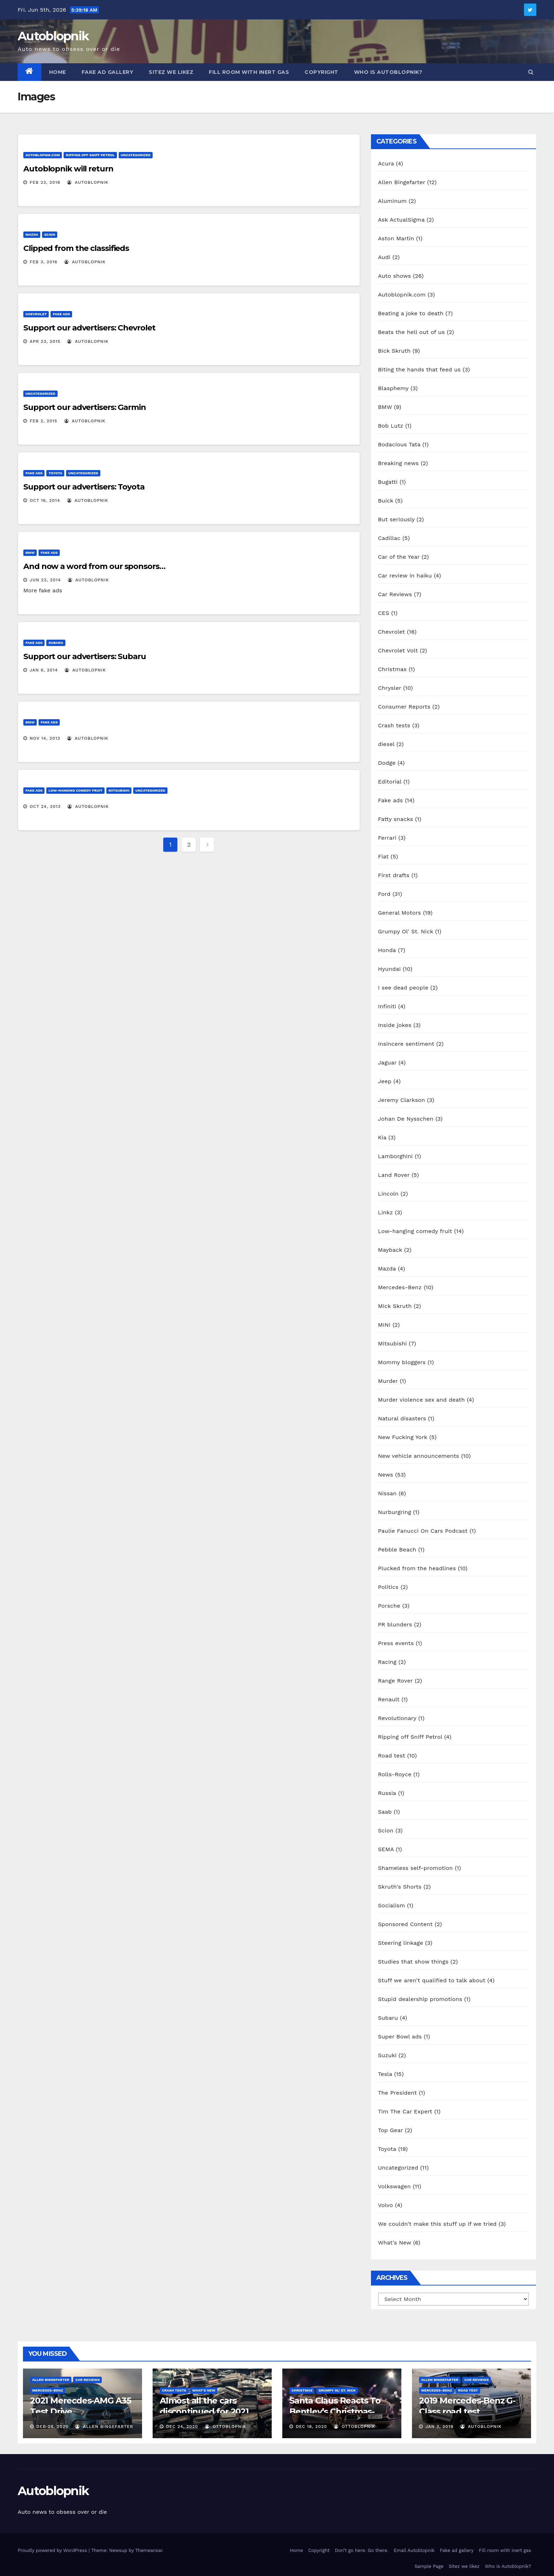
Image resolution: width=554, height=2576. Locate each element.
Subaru (55, 643)
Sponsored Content (405, 1924)
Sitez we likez (171, 72)
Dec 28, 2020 (52, 2426)
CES (383, 613)
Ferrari (387, 837)
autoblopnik (87, 182)
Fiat (383, 856)
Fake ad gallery (108, 72)
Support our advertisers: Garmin (84, 407)
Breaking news (398, 463)
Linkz (385, 1212)
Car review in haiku (405, 575)
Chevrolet (36, 314)
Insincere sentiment (406, 1043)
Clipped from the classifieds (76, 248)
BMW (30, 552)
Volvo (385, 2205)
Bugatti (388, 482)
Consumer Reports (404, 706)
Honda (387, 950)
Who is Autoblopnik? (388, 72)
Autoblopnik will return (68, 169)
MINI (384, 1324)
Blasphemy (393, 388)
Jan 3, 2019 (439, 2426)
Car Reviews (395, 594)
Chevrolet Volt (398, 650)
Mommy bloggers (402, 1362)
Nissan (387, 1493)
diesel (386, 744)
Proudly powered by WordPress (53, 2550)
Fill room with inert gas (249, 72)
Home (57, 72)
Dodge (387, 762)
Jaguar (387, 1062)
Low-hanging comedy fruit (75, 790)
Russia (387, 1793)
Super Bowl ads (400, 2036)
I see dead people (403, 987)
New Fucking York (403, 1437)
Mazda (31, 234)
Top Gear (390, 2130)
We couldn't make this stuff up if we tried (437, 2223)
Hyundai (389, 969)
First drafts (393, 875)
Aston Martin (396, 238)
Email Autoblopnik (414, 2550)
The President (397, 2092)
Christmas (392, 669)
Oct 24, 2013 (45, 806)
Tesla (385, 2074)
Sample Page (428, 2566)
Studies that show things (413, 1961)
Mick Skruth (395, 1306)
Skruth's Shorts (400, 1886)
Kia (382, 1137)
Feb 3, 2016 (44, 261)
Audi (384, 257)
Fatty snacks (395, 819)
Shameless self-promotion (415, 1868)
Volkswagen (394, 2186)
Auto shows (394, 275)
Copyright (321, 72)
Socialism (391, 1905)
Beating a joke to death (410, 313)
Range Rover (395, 1680)
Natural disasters (402, 1418)
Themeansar (149, 2550)
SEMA (386, 1849)
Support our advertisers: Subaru (84, 656)
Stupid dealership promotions (420, 1999)
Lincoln (388, 1193)
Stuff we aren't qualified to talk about (431, 1980)
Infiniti (387, 1006)
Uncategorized (136, 155)
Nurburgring (394, 1512)
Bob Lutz (390, 425)
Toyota (55, 473)
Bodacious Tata (399, 444)
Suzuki (387, 2055)
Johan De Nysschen (406, 1118)
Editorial (389, 781)
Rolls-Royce (395, 1774)
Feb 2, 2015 (43, 420)
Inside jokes (395, 1025)
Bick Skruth (394, 350)
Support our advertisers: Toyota (84, 487)
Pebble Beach (397, 1549)
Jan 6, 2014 (44, 670)
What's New (394, 2242)
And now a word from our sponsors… (94, 566)
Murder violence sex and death (421, 1399)
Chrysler (389, 688)
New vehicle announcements (418, 1456)
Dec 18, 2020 (311, 2426)
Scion (49, 234)
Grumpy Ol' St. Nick (405, 931)
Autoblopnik (53, 36)
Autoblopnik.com (42, 155)
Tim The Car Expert (405, 2111)
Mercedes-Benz (400, 1287)
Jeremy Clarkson (401, 1100)
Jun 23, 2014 (45, 579)
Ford (384, 894)
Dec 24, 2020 (182, 2426)
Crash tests (394, 725)
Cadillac (389, 538)
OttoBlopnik (225, 2426)
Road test (391, 1755)
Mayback (390, 1249)
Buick (385, 500)
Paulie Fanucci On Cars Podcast (423, 1530)
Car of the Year (399, 556)
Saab (385, 1811)
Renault (389, 1699)
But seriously (396, 519)
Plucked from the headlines (417, 1568)
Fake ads (61, 314)
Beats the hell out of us (411, 332)
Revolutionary (397, 1718)
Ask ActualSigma (401, 219)
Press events (396, 1643)
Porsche (389, 1605)
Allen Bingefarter (401, 182)
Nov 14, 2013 (45, 738)
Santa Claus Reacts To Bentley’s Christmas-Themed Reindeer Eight (339, 2411)
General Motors (399, 912)
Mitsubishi (118, 790)
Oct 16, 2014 (45, 500)
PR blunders (395, 1624)
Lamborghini (395, 1156)
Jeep (384, 1081)
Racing (387, 1662)
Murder (388, 1381)
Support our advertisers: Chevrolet (89, 328)
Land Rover (394, 1175)
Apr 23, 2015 (45, 341)
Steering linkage (400, 1943)
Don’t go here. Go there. (361, 2550)
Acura (386, 163)
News (385, 1474)
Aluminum (392, 201)
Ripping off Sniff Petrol (90, 155)
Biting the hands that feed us (419, 369)
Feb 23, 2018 (45, 182)
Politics (388, 1587)
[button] (531, 72)
